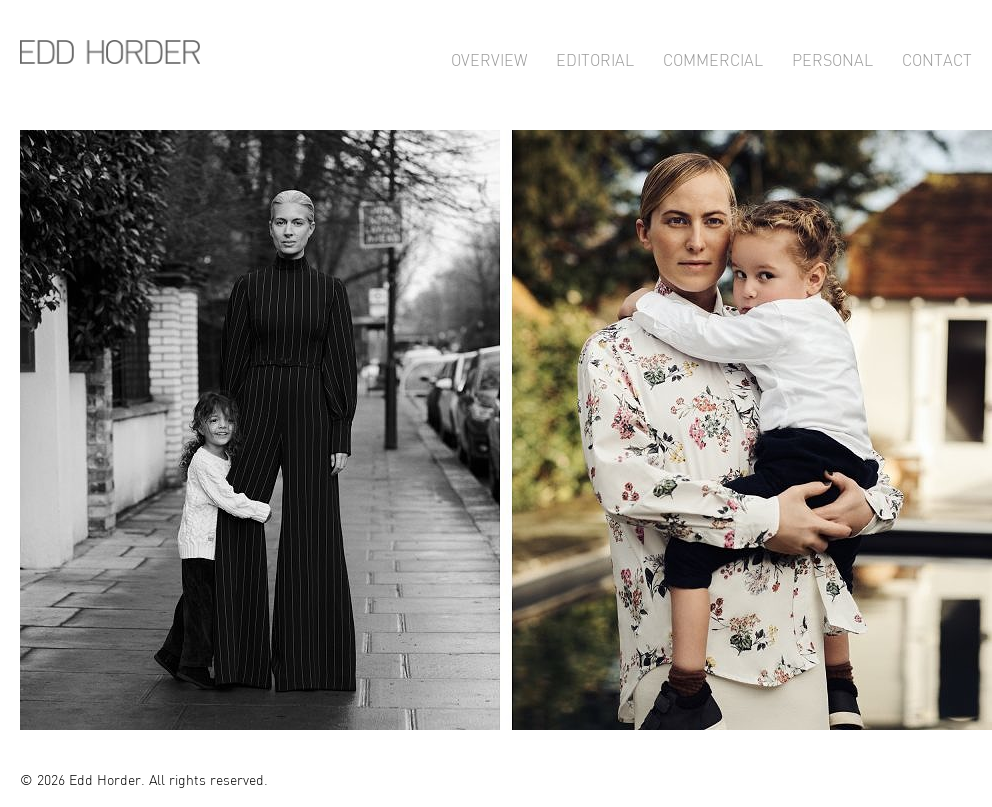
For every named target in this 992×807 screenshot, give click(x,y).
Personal (832, 57)
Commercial (713, 57)
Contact (937, 57)
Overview (489, 57)
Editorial (595, 57)
